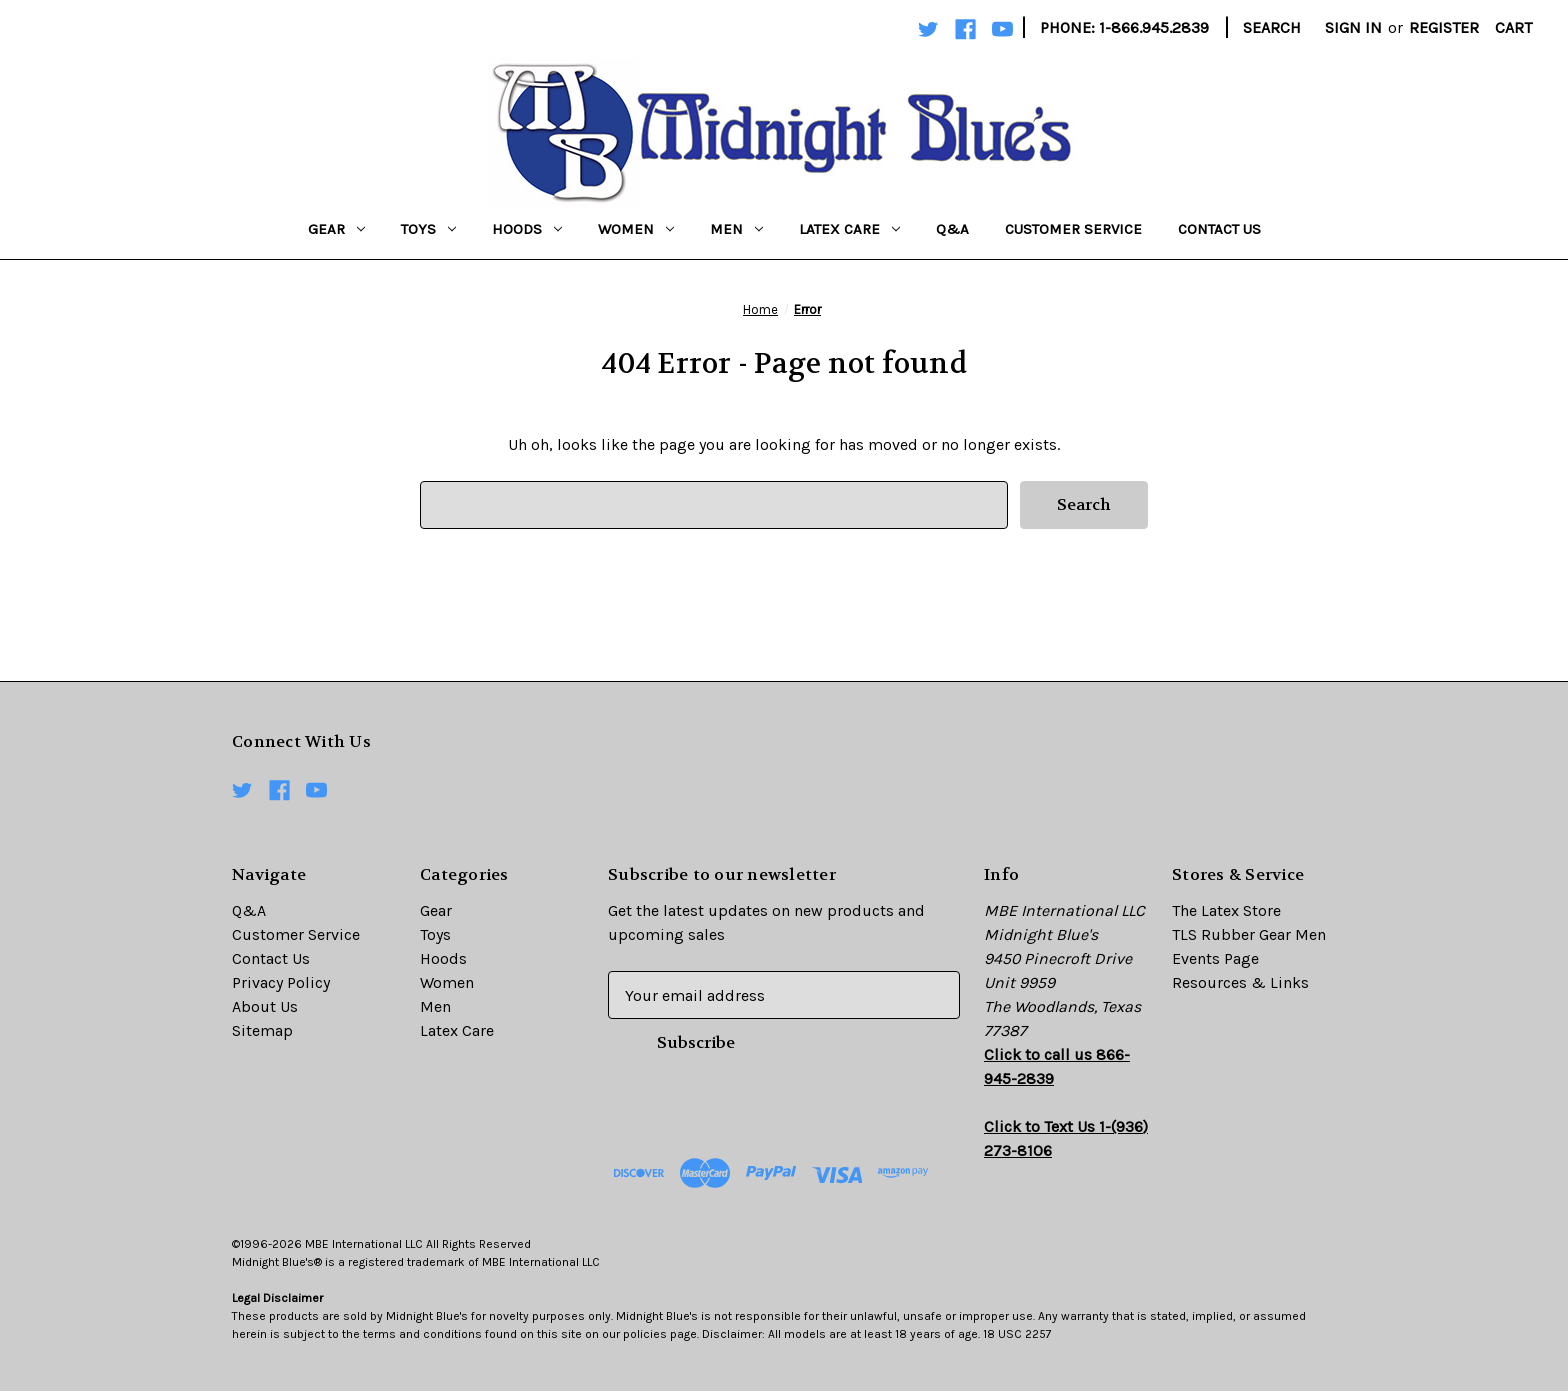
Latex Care (849, 229)
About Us (265, 1006)
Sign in (1353, 27)
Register (1444, 27)
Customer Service (1073, 229)
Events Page (1215, 958)
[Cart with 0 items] (1513, 28)
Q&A (952, 229)
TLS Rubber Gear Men (1249, 934)
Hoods (527, 229)
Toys (428, 229)
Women (636, 229)
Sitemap (262, 1030)
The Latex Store (1226, 910)
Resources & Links (1240, 982)
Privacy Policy (281, 982)
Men (736, 229)
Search (1272, 27)
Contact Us (1219, 229)
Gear (336, 229)
